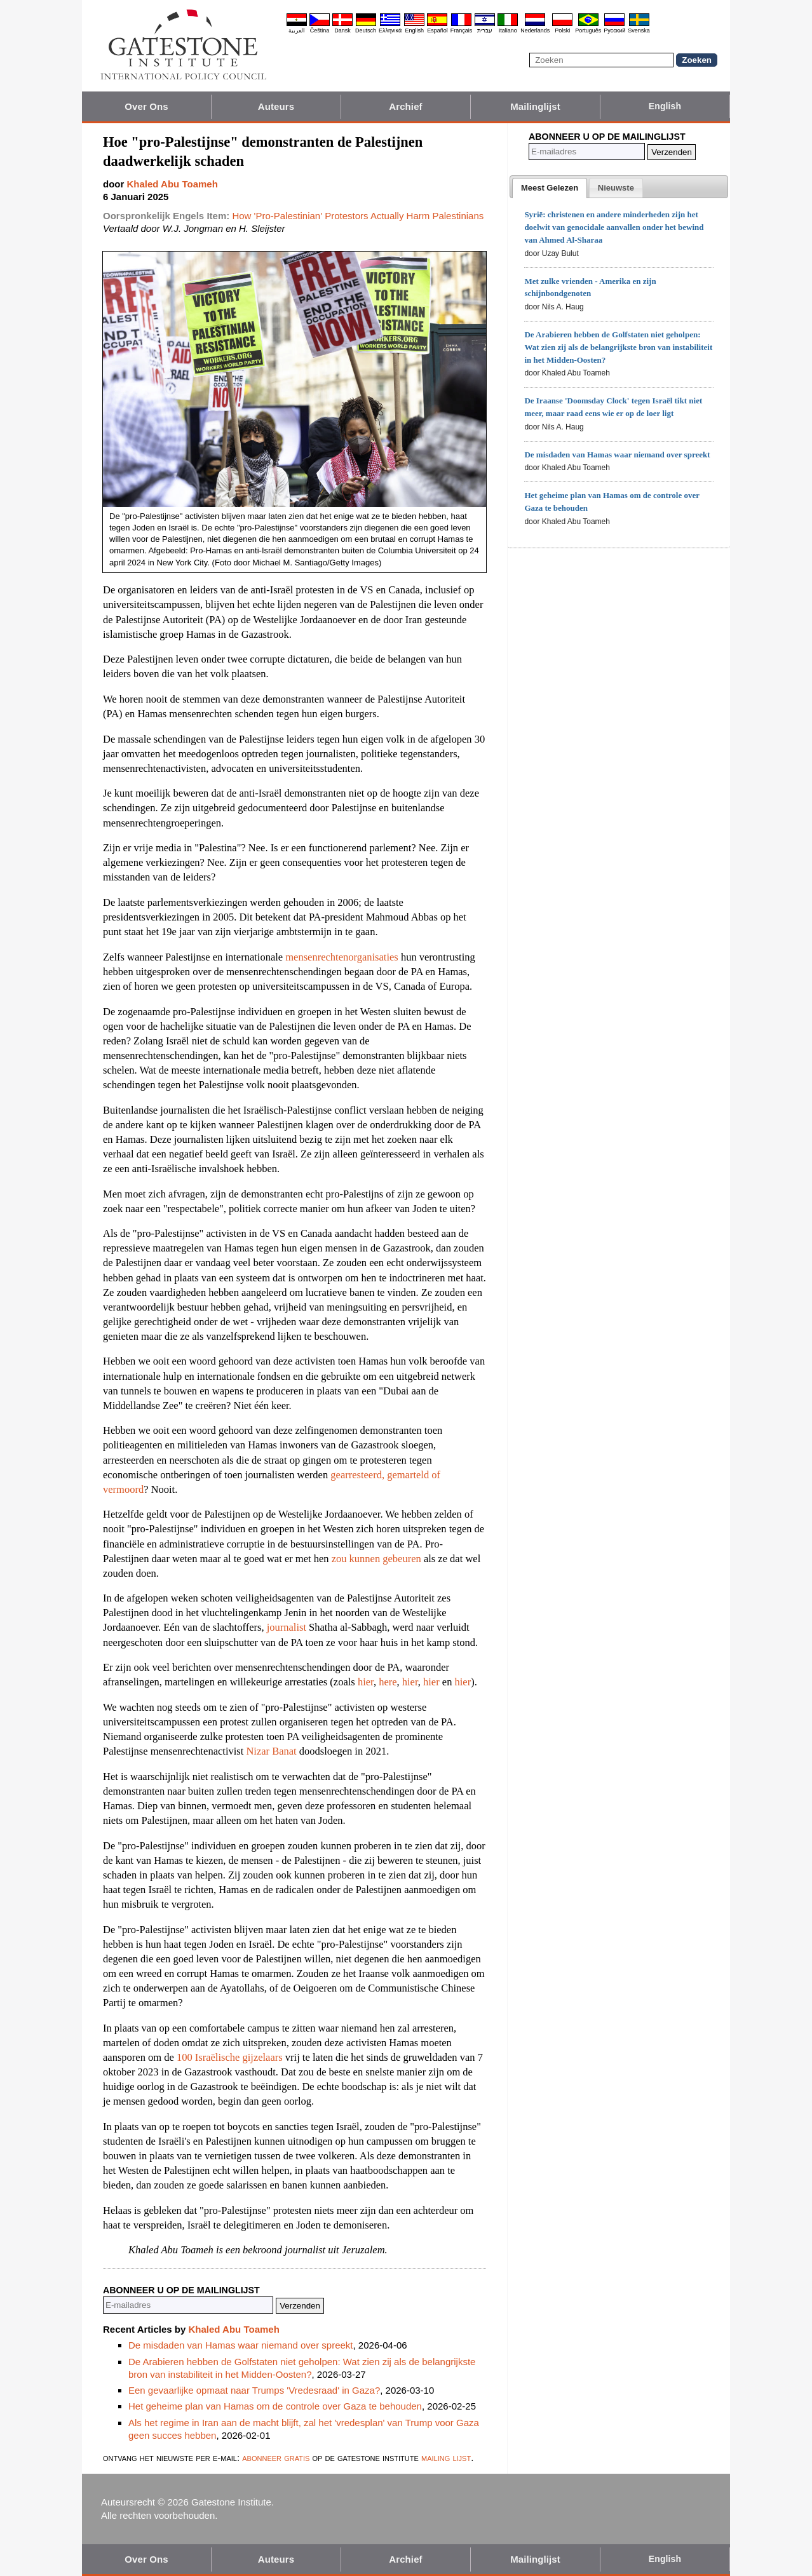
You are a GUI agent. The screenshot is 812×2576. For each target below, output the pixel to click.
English (414, 30)
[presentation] (549, 188)
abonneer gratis (275, 2457)
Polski (562, 30)
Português (588, 30)
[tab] (549, 188)
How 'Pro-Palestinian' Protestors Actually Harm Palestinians (358, 215)
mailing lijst (446, 2457)
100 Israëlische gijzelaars (230, 2057)
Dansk (342, 30)
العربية (296, 30)
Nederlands (535, 30)
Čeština (320, 30)
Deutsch (365, 30)
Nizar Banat (271, 1751)
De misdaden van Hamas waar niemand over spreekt (240, 2345)
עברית (484, 30)
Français (461, 30)
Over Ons (146, 106)
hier (366, 1682)
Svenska (639, 30)
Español (437, 30)
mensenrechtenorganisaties (341, 957)
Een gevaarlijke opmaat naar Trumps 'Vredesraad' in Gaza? (254, 2390)
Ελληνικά (390, 30)
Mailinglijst (535, 106)
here (387, 1682)
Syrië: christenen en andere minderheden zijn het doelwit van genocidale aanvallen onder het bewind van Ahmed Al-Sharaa (613, 227)
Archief (405, 106)
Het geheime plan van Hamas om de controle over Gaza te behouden (275, 2406)
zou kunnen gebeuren (376, 1559)
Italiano (508, 30)
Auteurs (276, 106)
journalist (286, 1627)
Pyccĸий (614, 30)
